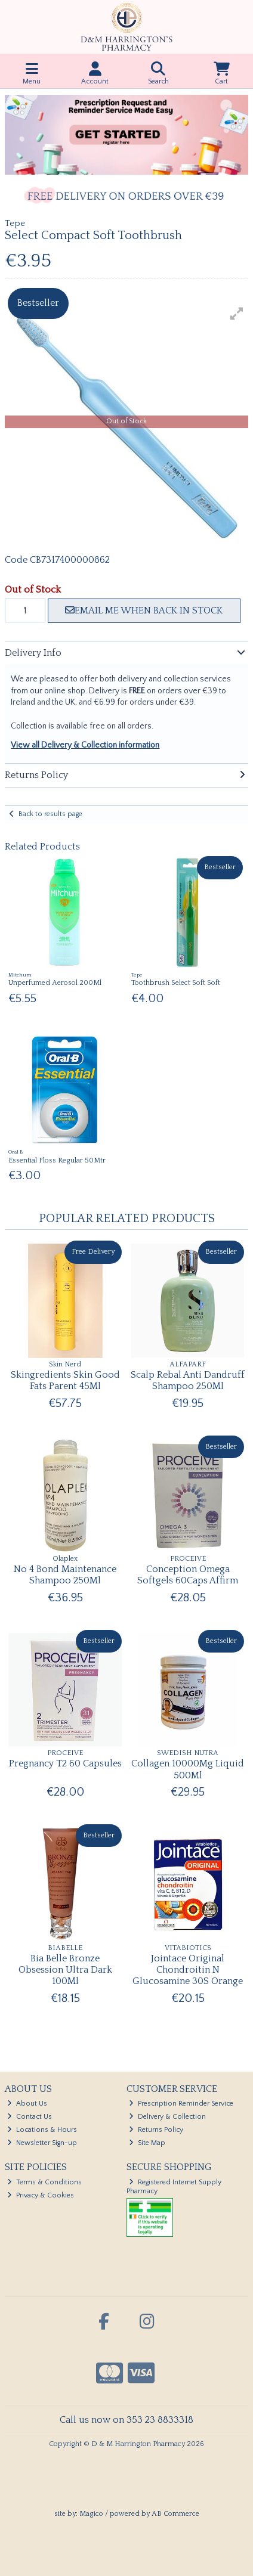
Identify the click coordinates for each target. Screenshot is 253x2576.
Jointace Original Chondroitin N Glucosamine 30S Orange (187, 1969)
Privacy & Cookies (40, 2195)
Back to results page (50, 814)
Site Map (147, 2143)
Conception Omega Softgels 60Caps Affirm (187, 1575)
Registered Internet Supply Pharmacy (173, 2186)
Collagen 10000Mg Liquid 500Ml (187, 1769)
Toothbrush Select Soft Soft (175, 983)
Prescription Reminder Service (181, 2103)
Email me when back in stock (144, 610)
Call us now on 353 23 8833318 (126, 2419)
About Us (27, 2103)
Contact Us (29, 2117)
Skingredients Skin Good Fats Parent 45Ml (65, 1380)
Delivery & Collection (167, 2117)
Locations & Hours (42, 2130)
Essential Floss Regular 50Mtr (57, 1160)
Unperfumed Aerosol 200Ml (54, 983)
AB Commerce (175, 2514)
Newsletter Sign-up (42, 2143)
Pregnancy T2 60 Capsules (65, 1763)
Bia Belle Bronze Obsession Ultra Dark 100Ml (65, 1969)
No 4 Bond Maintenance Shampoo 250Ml (65, 1575)
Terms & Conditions (44, 2182)
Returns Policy (156, 2130)
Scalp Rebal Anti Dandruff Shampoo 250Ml (188, 1380)
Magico (91, 2514)
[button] (236, 313)
